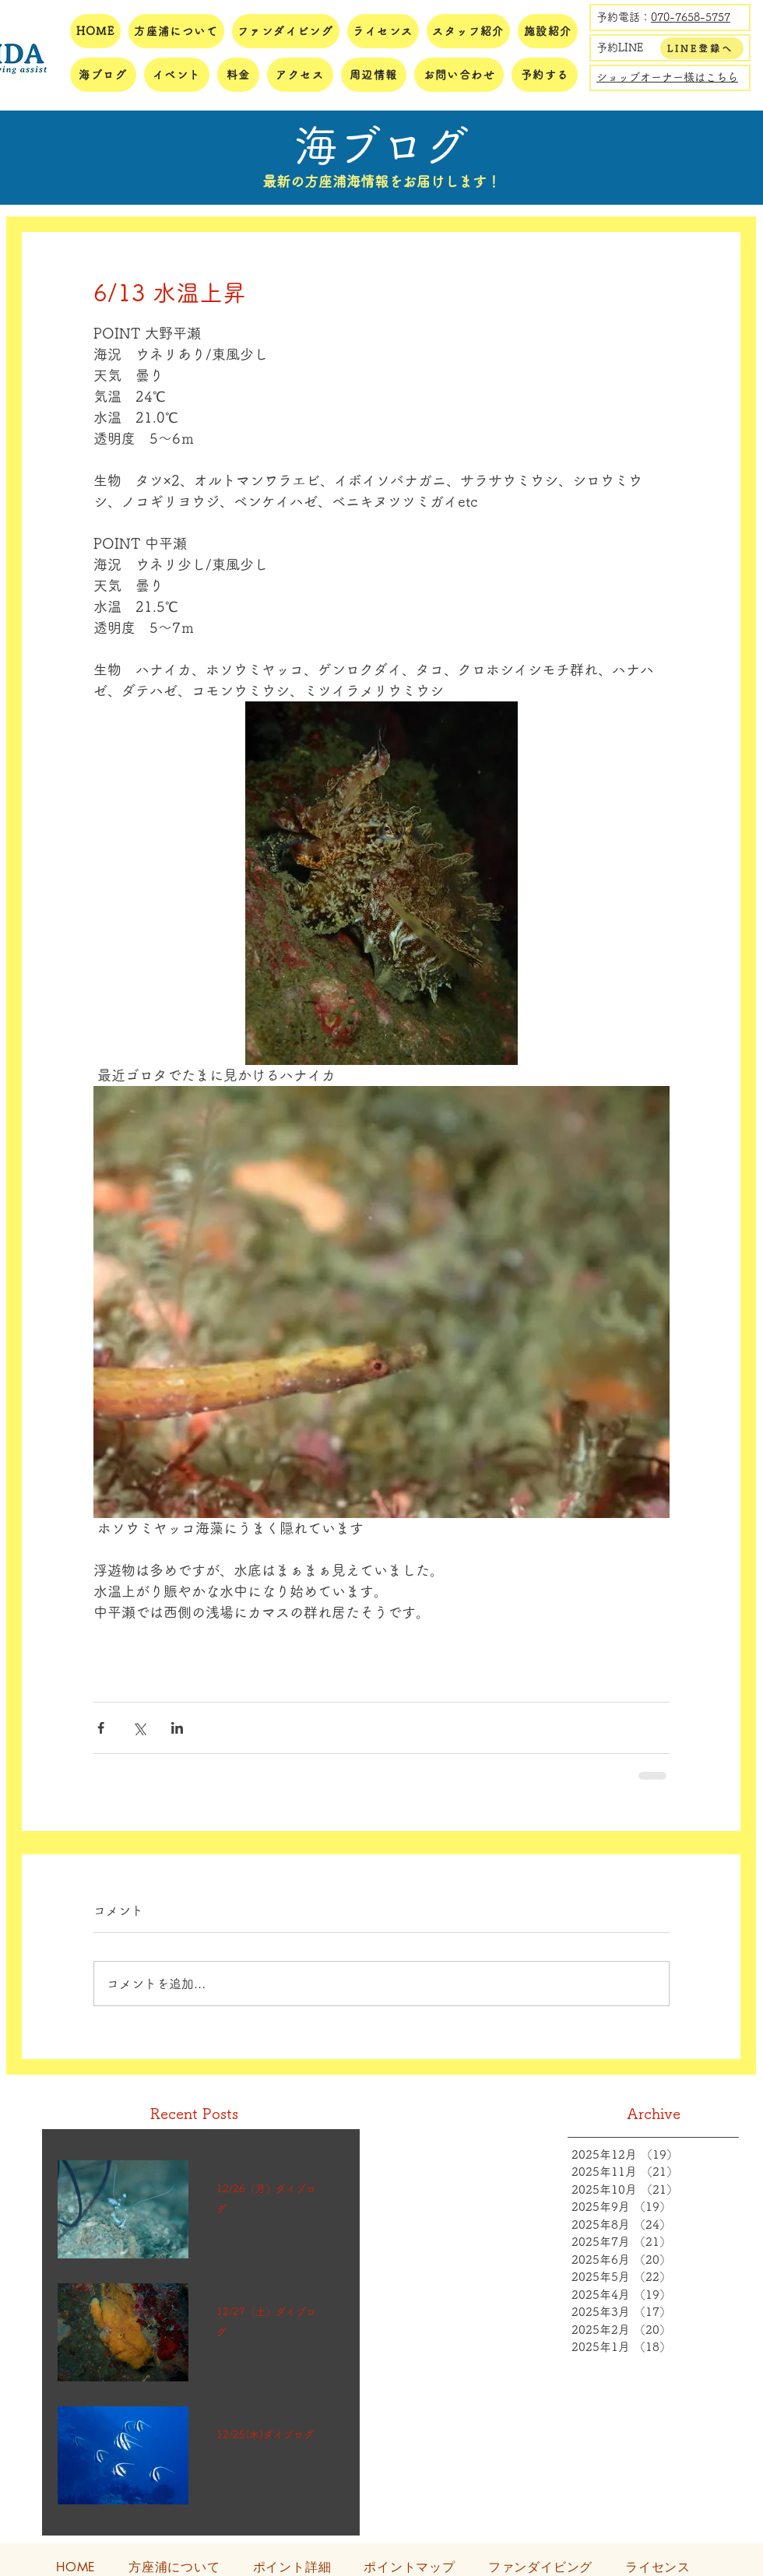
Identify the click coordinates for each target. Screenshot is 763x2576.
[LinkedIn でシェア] (177, 1727)
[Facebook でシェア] (100, 1727)
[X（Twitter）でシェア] (139, 1727)
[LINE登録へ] (702, 48)
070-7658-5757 (690, 17)
